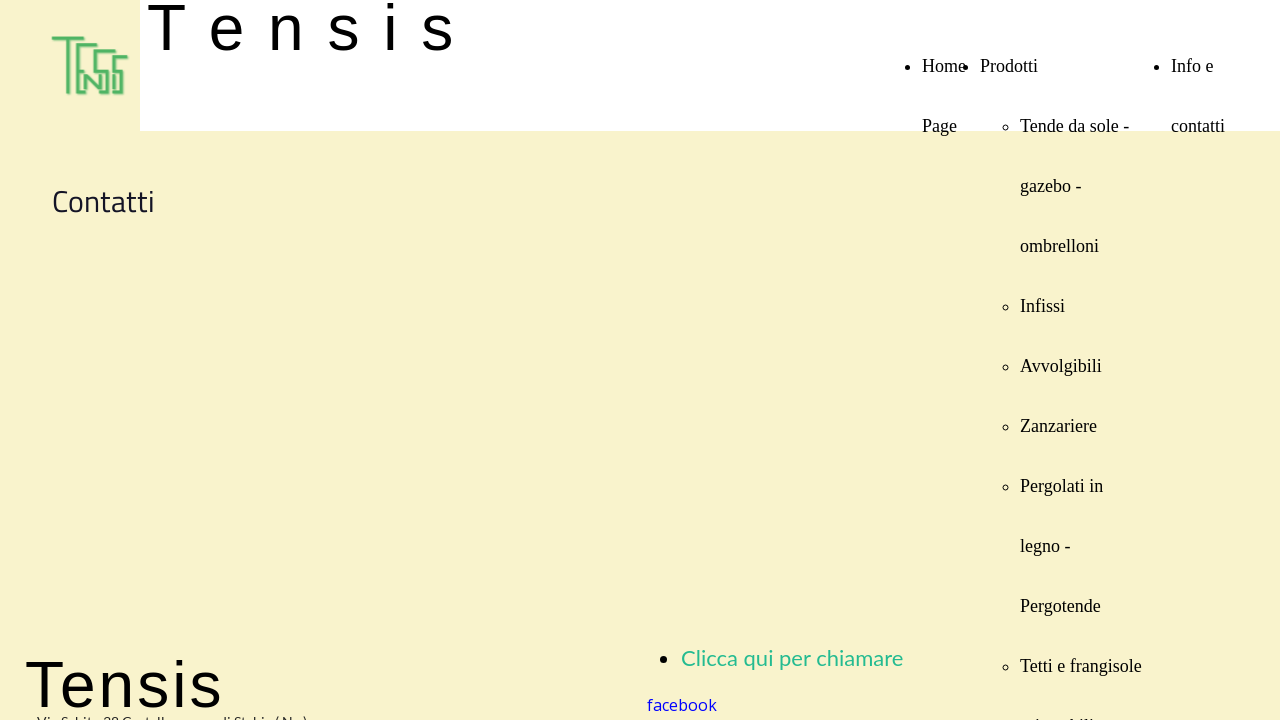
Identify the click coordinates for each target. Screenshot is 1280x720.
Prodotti (1009, 66)
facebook (682, 705)
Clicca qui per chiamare (792, 657)
